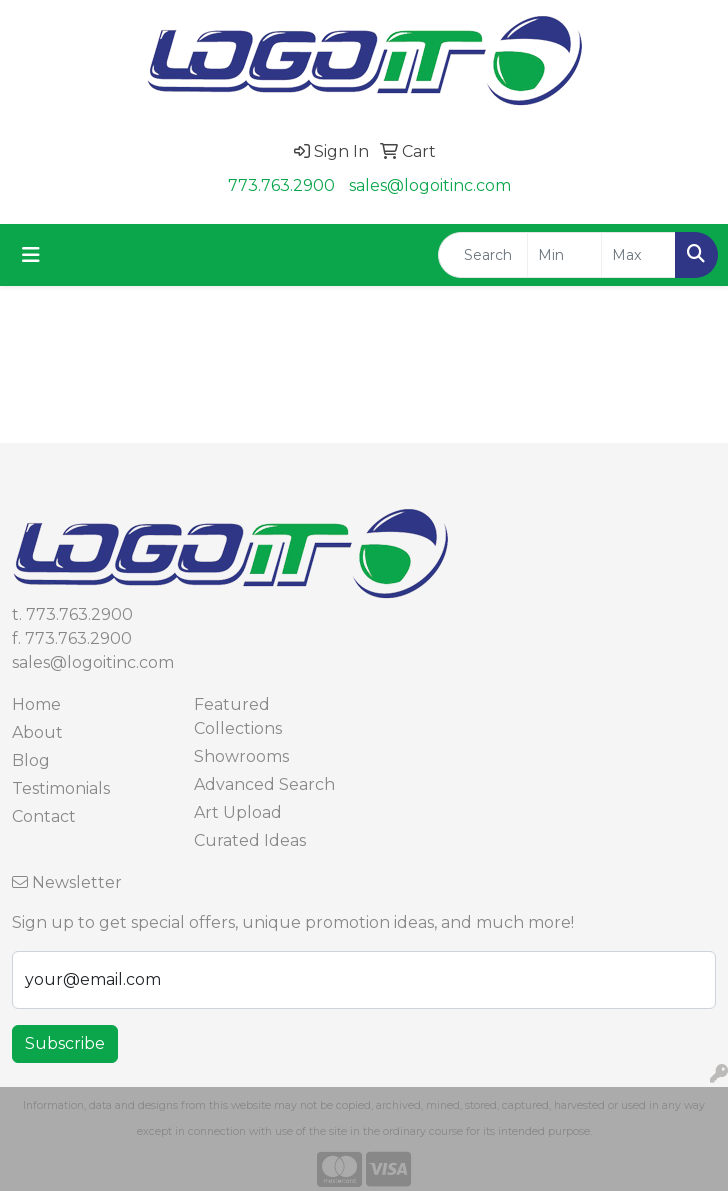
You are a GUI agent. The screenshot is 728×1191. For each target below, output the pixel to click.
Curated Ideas (250, 840)
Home (36, 704)
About (37, 732)
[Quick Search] (483, 255)
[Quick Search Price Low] (564, 255)
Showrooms (241, 756)
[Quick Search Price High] (638, 255)
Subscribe (65, 1043)
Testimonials (61, 788)
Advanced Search (264, 784)
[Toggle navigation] (31, 255)
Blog (31, 760)
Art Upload (238, 812)
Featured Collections (238, 716)
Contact (44, 816)
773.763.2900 (281, 185)
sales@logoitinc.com (430, 185)
